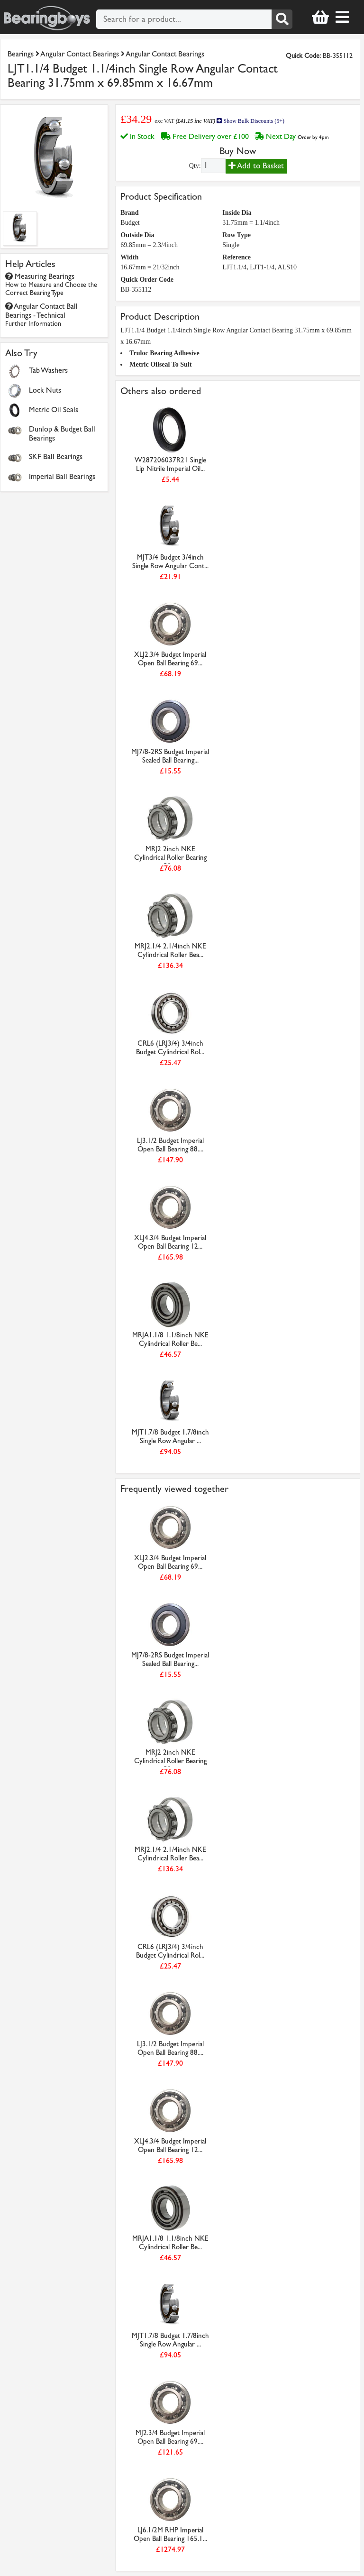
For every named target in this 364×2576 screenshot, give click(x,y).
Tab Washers (48, 370)
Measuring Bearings (51, 284)
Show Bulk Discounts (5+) (250, 121)
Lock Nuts (45, 390)
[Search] (282, 19)
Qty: (195, 165)
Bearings (21, 53)
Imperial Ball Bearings (62, 476)
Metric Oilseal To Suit (160, 364)
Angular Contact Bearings (79, 53)
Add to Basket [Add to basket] (256, 165)
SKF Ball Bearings (55, 456)
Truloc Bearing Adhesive (164, 353)
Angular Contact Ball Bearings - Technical (41, 315)
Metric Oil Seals (53, 409)
